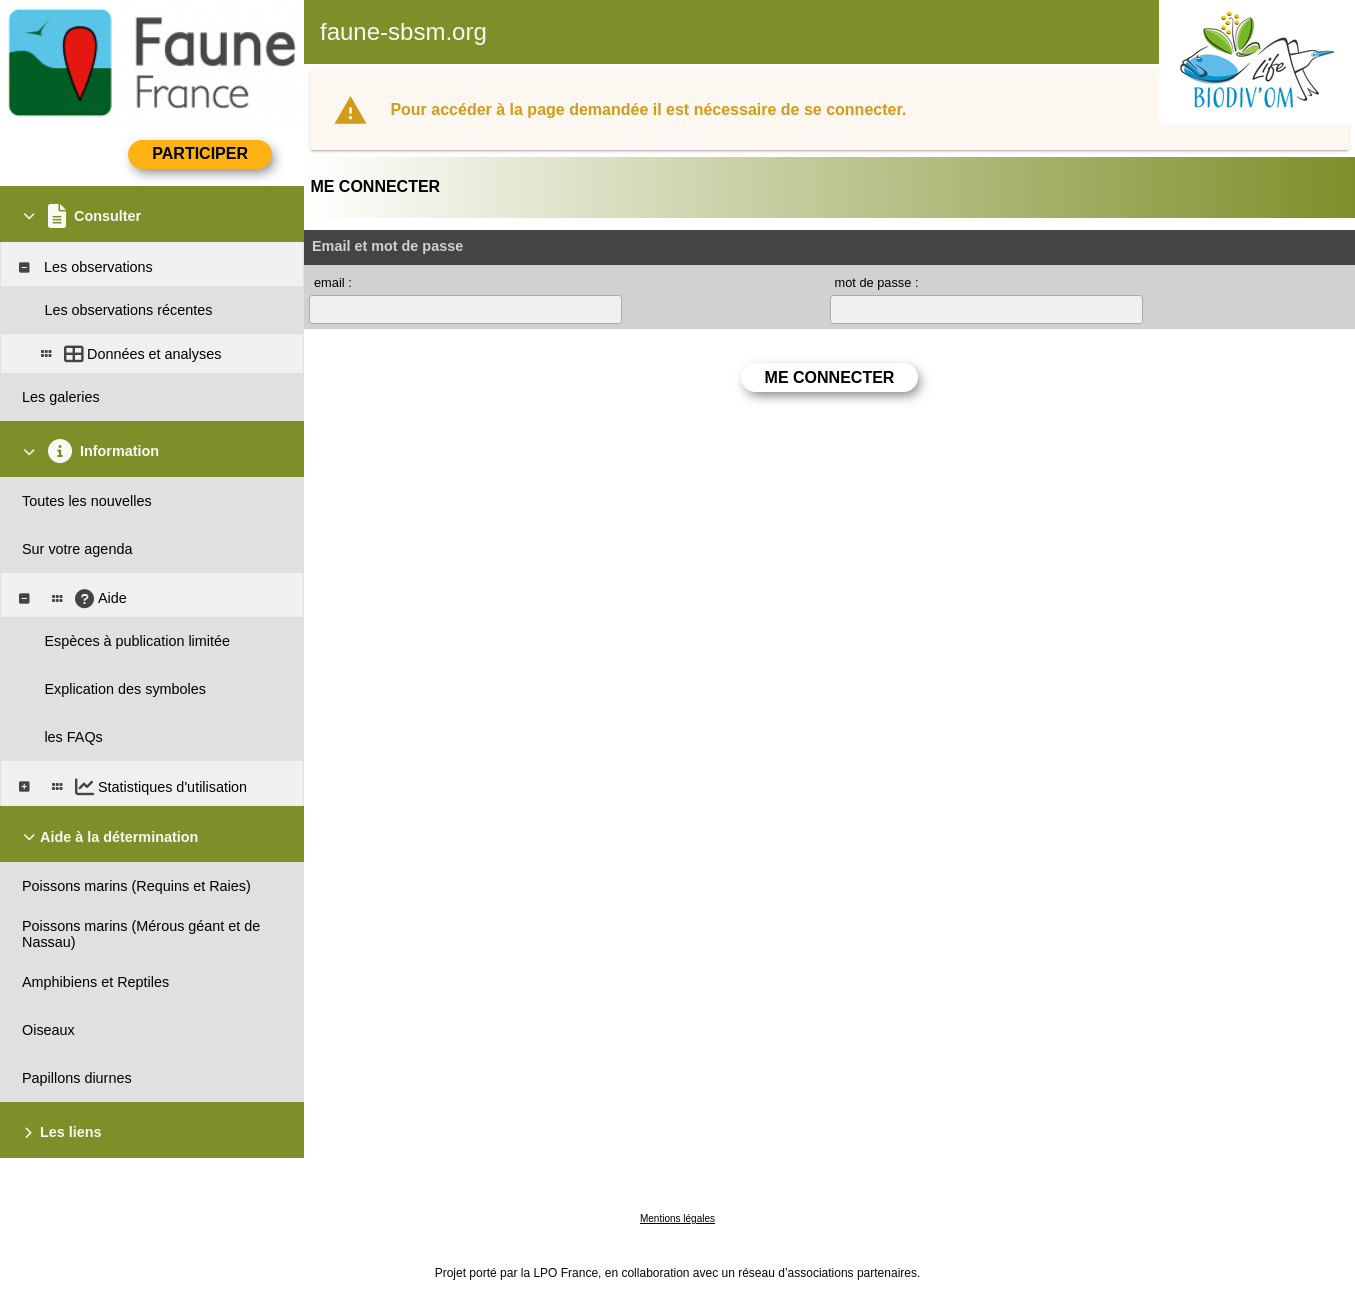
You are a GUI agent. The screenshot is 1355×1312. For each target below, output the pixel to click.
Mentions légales (677, 1218)
